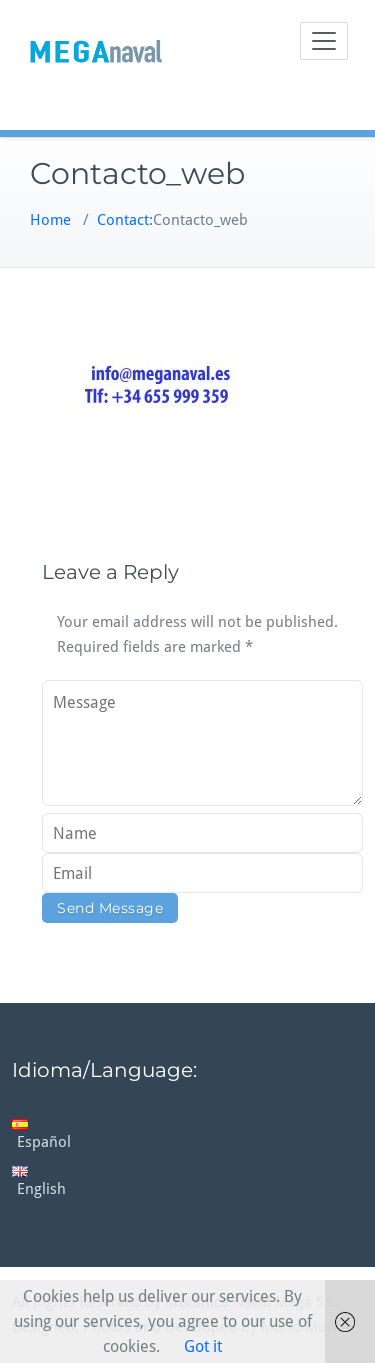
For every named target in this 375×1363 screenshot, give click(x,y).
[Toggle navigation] (324, 41)
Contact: (125, 220)
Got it (203, 1346)
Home (50, 220)
